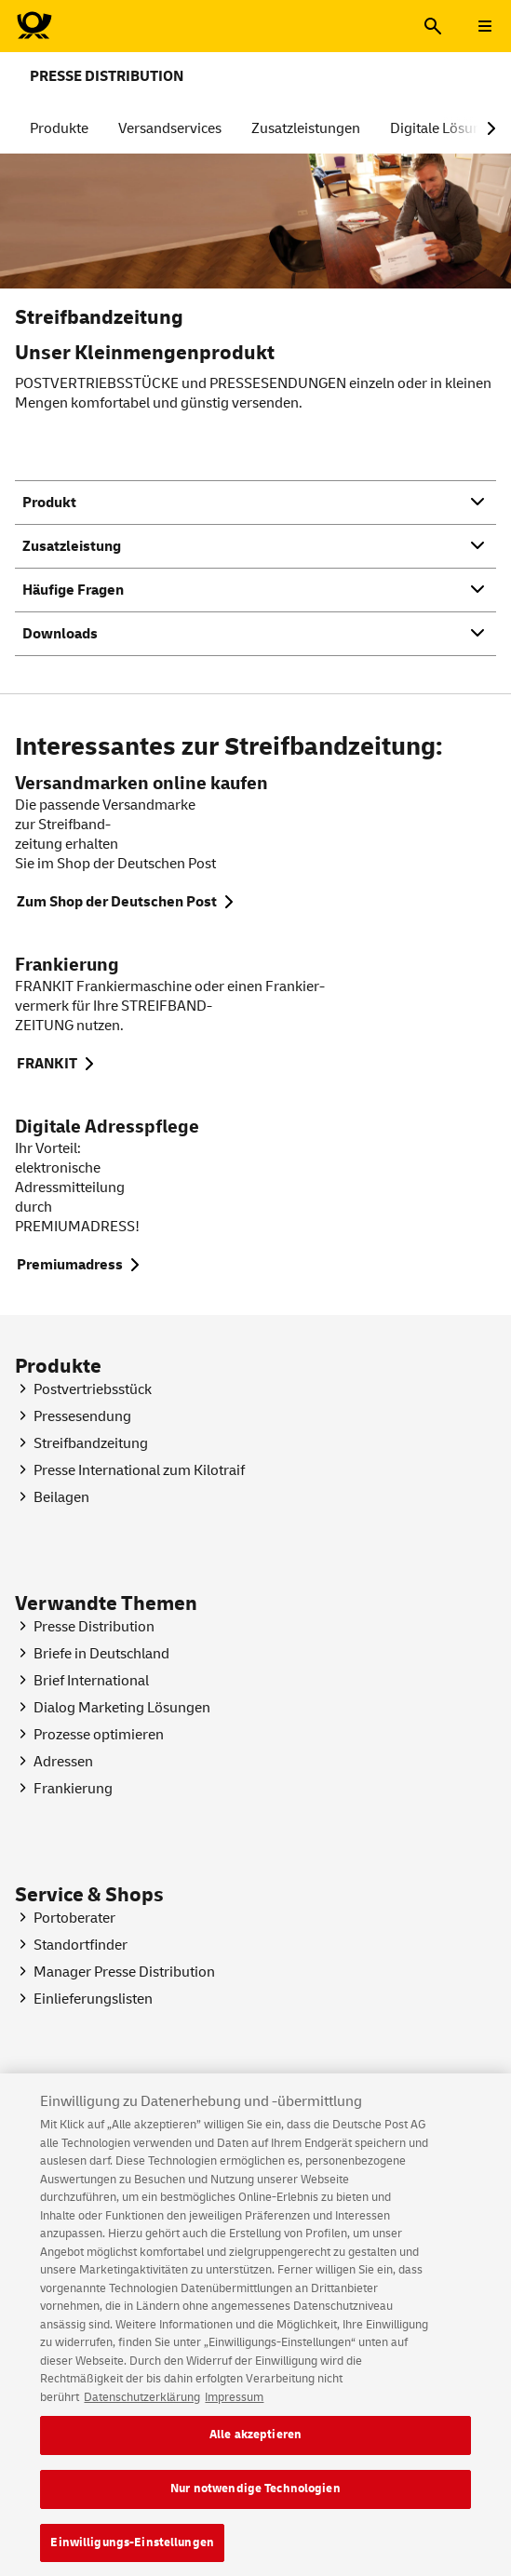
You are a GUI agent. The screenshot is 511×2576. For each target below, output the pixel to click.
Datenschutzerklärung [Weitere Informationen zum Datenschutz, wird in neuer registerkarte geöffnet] (142, 2409)
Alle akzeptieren (255, 2446)
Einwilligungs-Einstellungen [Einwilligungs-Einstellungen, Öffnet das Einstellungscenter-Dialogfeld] (132, 2554)
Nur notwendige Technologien (255, 2500)
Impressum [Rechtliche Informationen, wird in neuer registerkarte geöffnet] (234, 2409)
